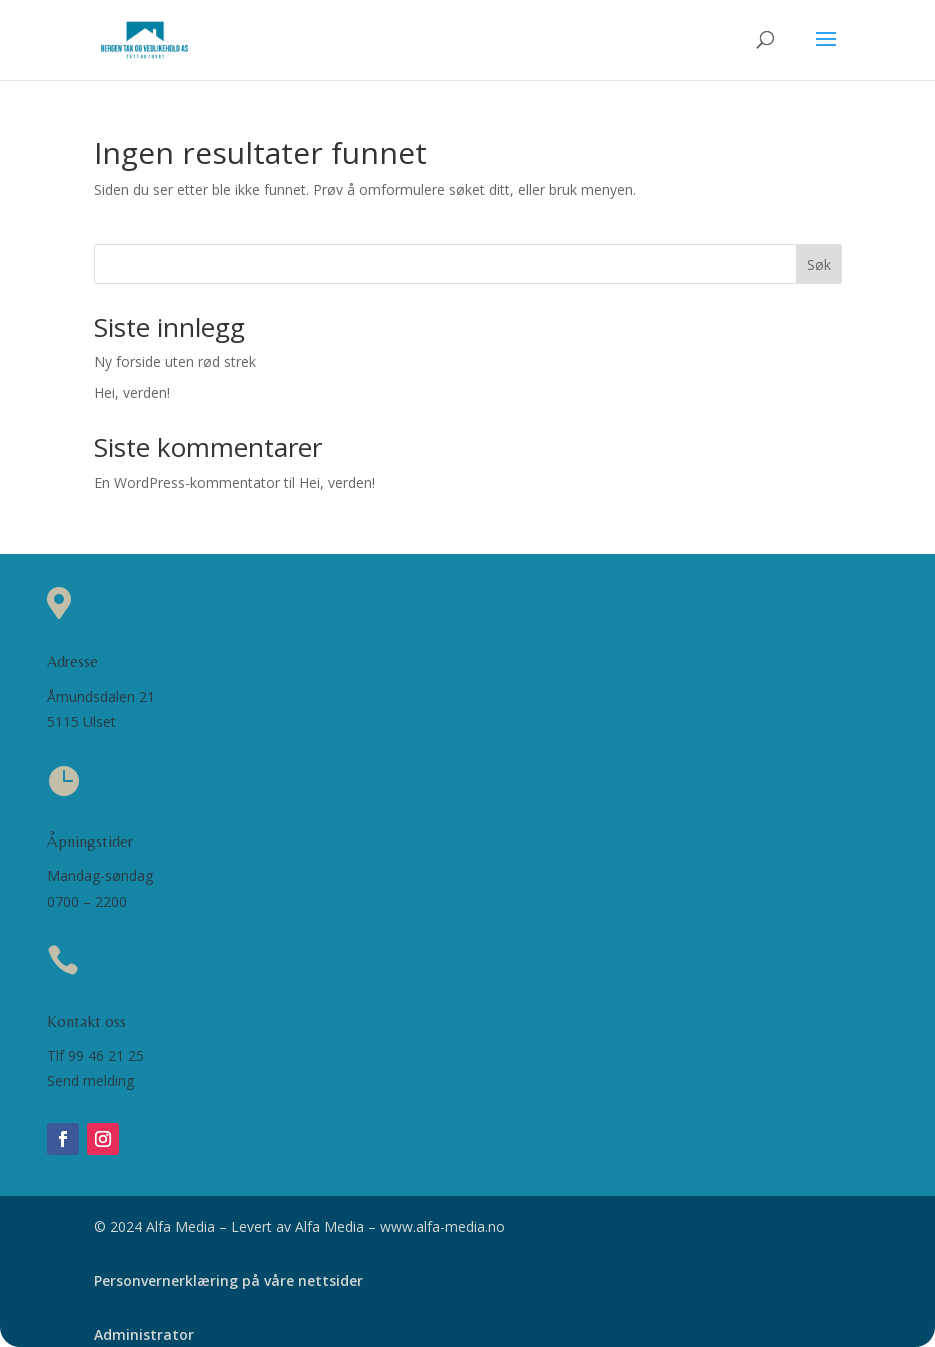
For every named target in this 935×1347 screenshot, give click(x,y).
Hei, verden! (132, 392)
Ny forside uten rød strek (175, 361)
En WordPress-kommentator (187, 482)
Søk (819, 264)
